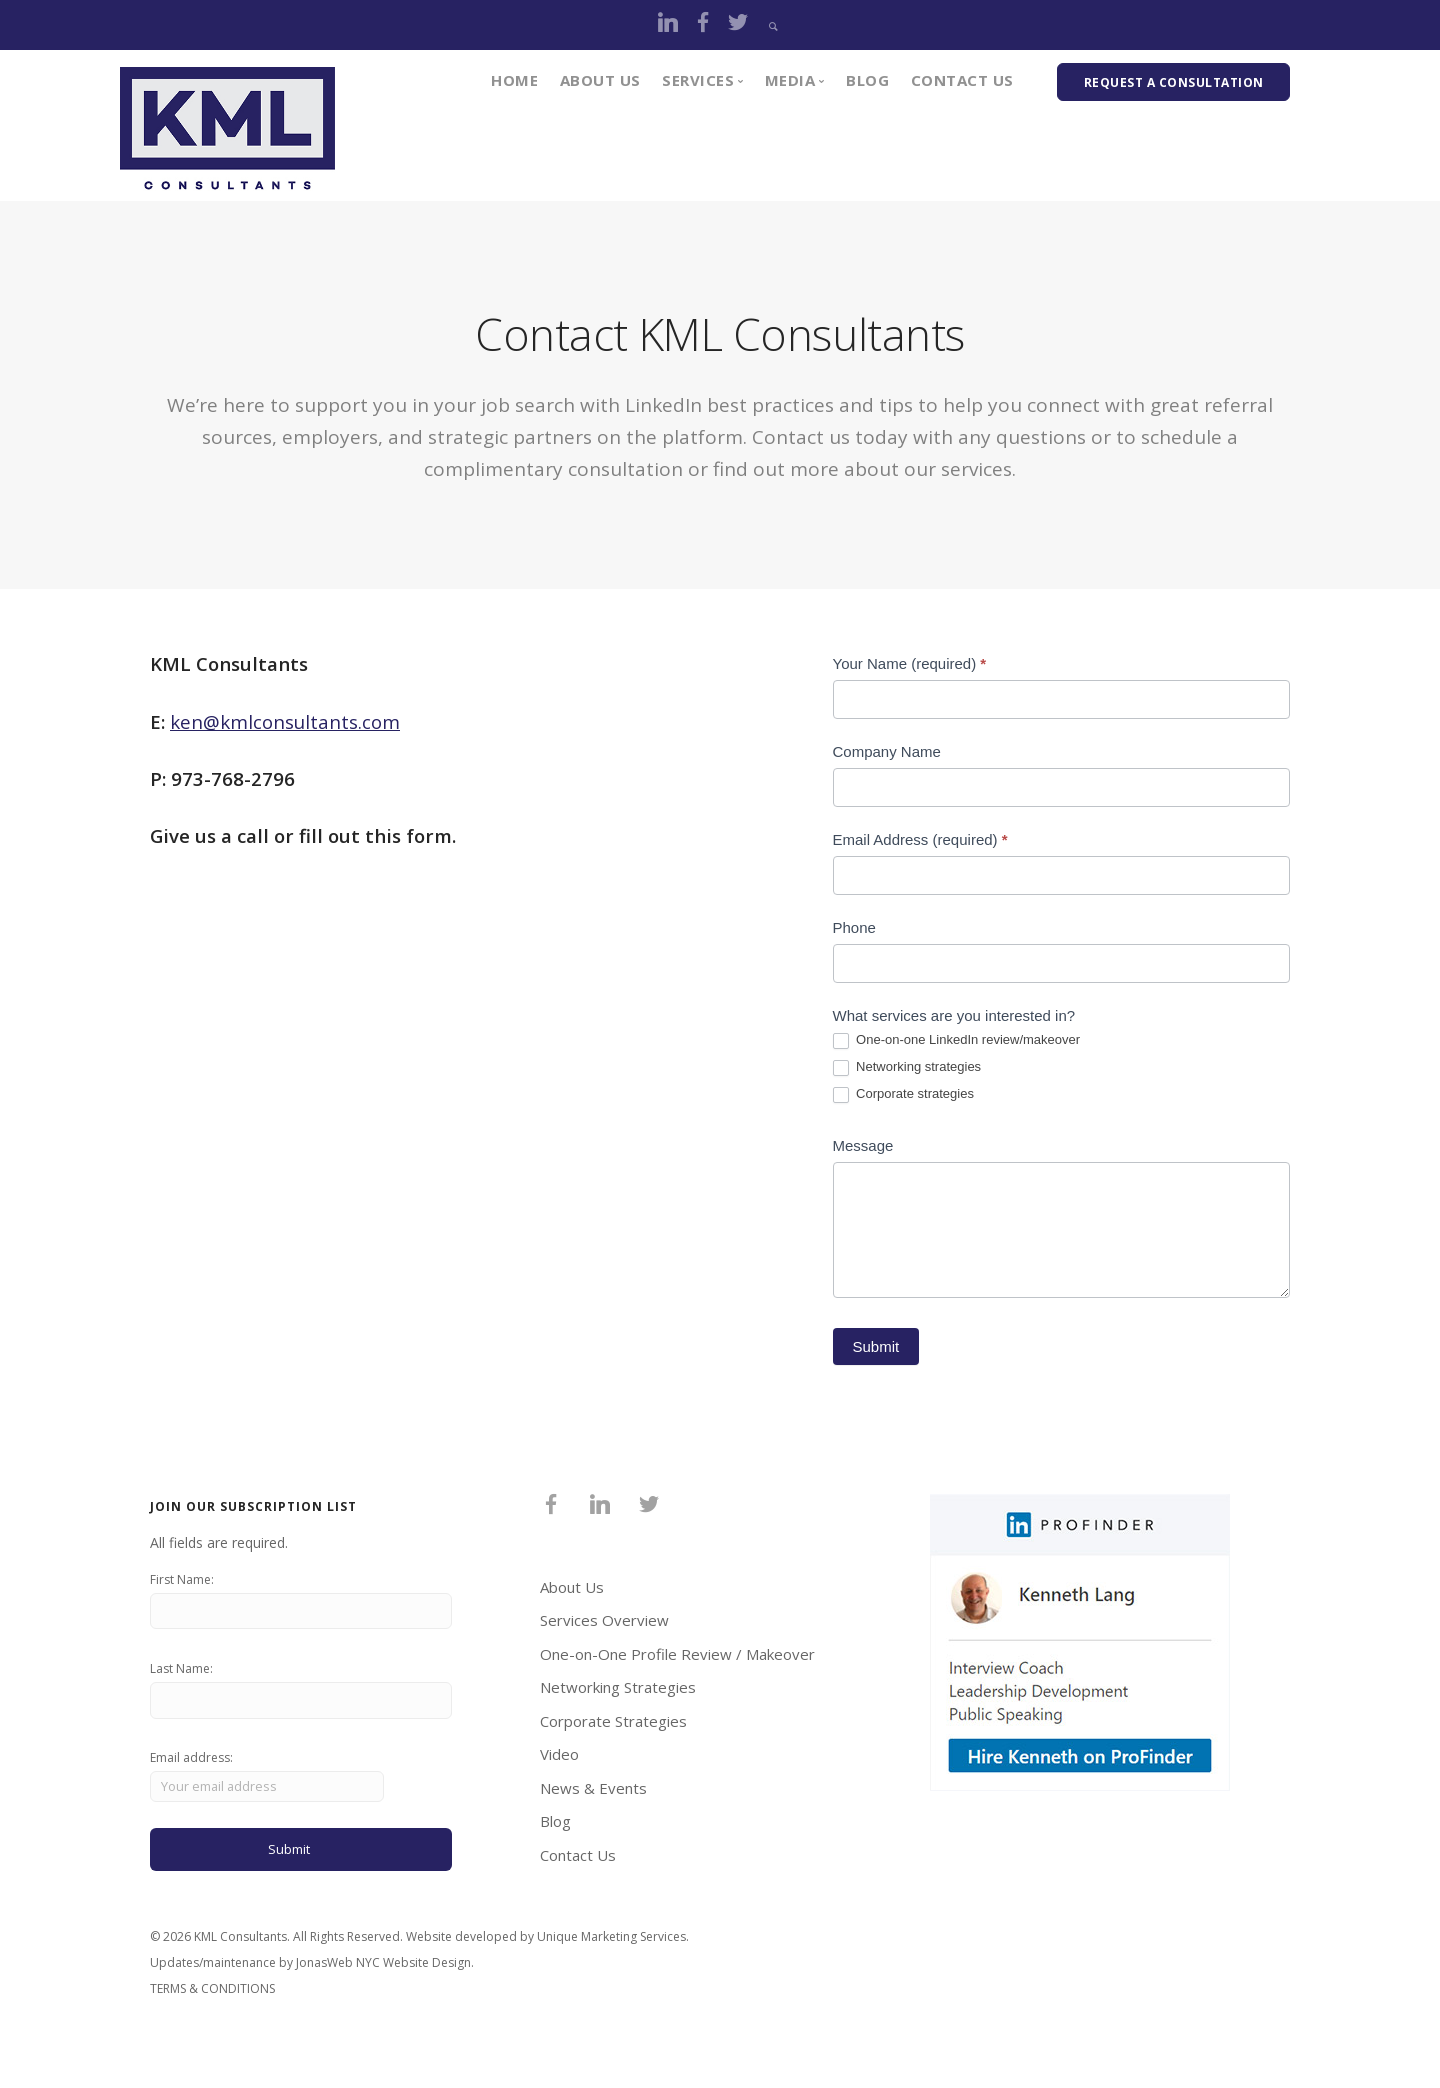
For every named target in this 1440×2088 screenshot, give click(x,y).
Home (514, 80)
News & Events (593, 1796)
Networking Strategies (618, 1695)
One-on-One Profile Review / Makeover (677, 1662)
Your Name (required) (910, 663)
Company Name (887, 751)
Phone (854, 927)
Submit (876, 1354)
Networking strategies (907, 1067)
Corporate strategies (903, 1094)
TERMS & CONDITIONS (212, 2005)
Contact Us (962, 80)
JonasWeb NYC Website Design (383, 1979)
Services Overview (604, 1628)
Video (559, 1762)
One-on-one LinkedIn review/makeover (957, 1040)
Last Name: (181, 1679)
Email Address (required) (920, 839)
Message (863, 1145)
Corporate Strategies (613, 1729)
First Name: (182, 1587)
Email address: (269, 1789)
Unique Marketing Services (611, 1953)
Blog (867, 80)
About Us (600, 80)
